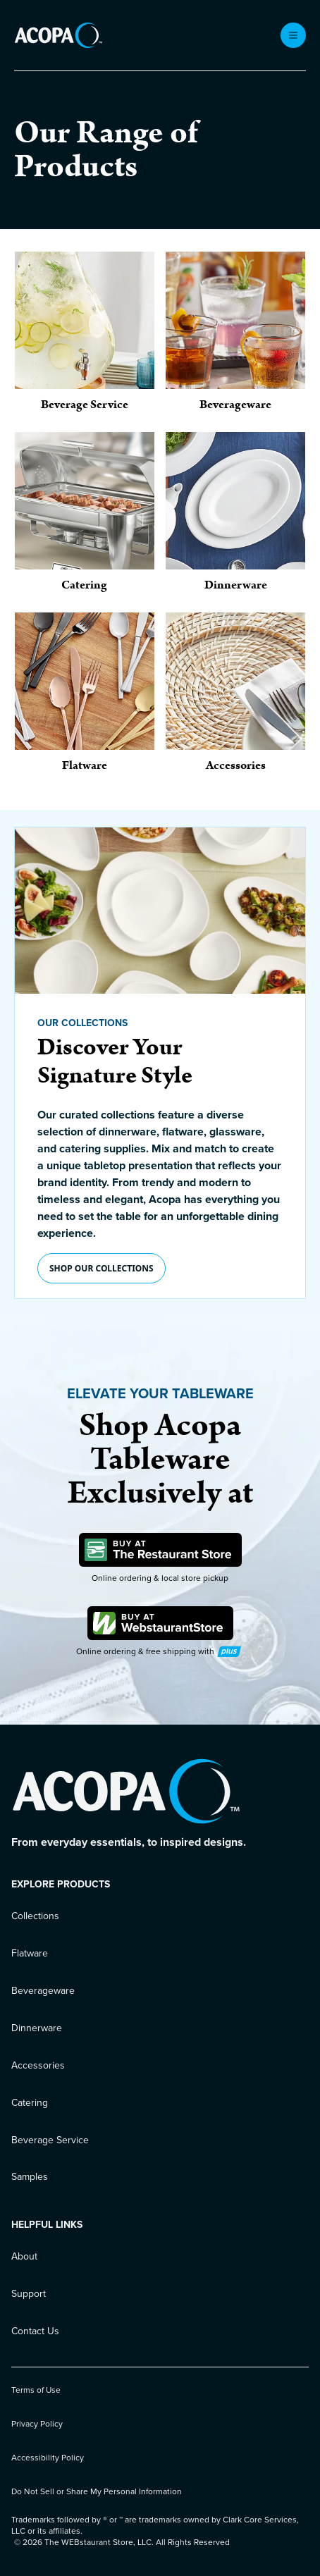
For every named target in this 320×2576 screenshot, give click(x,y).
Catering (29, 2102)
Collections (35, 1916)
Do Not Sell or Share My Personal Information (96, 2491)
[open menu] (293, 35)
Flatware (29, 1953)
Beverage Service (50, 2140)
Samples (29, 2176)
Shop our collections (101, 1268)
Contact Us (35, 2331)
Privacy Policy (37, 2423)
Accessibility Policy (47, 2457)
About (24, 2256)
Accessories (38, 2065)
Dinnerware (36, 2028)
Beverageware (43, 1990)
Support (28, 2293)
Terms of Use (36, 2390)
